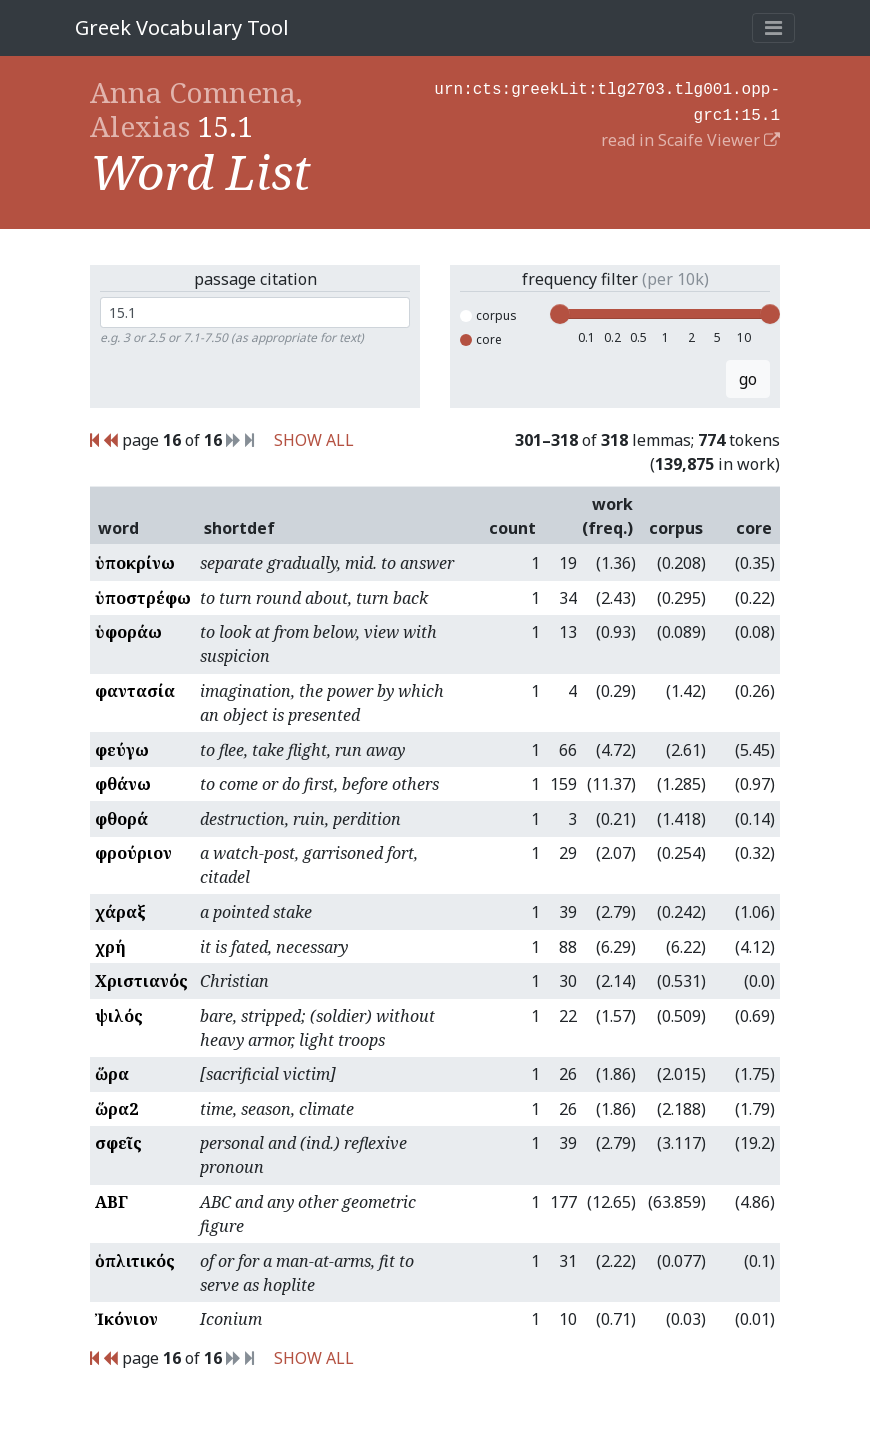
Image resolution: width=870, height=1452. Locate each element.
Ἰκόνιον (126, 1319)
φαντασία (135, 691)
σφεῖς (118, 1143)
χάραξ (120, 912)
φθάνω (123, 784)
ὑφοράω (128, 632)
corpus (488, 315)
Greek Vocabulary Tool (182, 27)
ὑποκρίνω (135, 563)
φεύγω (122, 750)
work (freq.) (607, 516)
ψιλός (119, 1016)
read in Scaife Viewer (690, 136)
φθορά (121, 819)
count (512, 528)
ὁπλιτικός (135, 1261)
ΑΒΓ (111, 1202)
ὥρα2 (116, 1109)
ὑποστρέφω (143, 598)
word (118, 528)
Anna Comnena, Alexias (196, 109)
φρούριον (133, 853)
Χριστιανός (141, 981)
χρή (110, 947)
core (481, 339)
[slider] (560, 314)
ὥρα (112, 1074)
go (748, 379)
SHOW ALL (314, 440)
